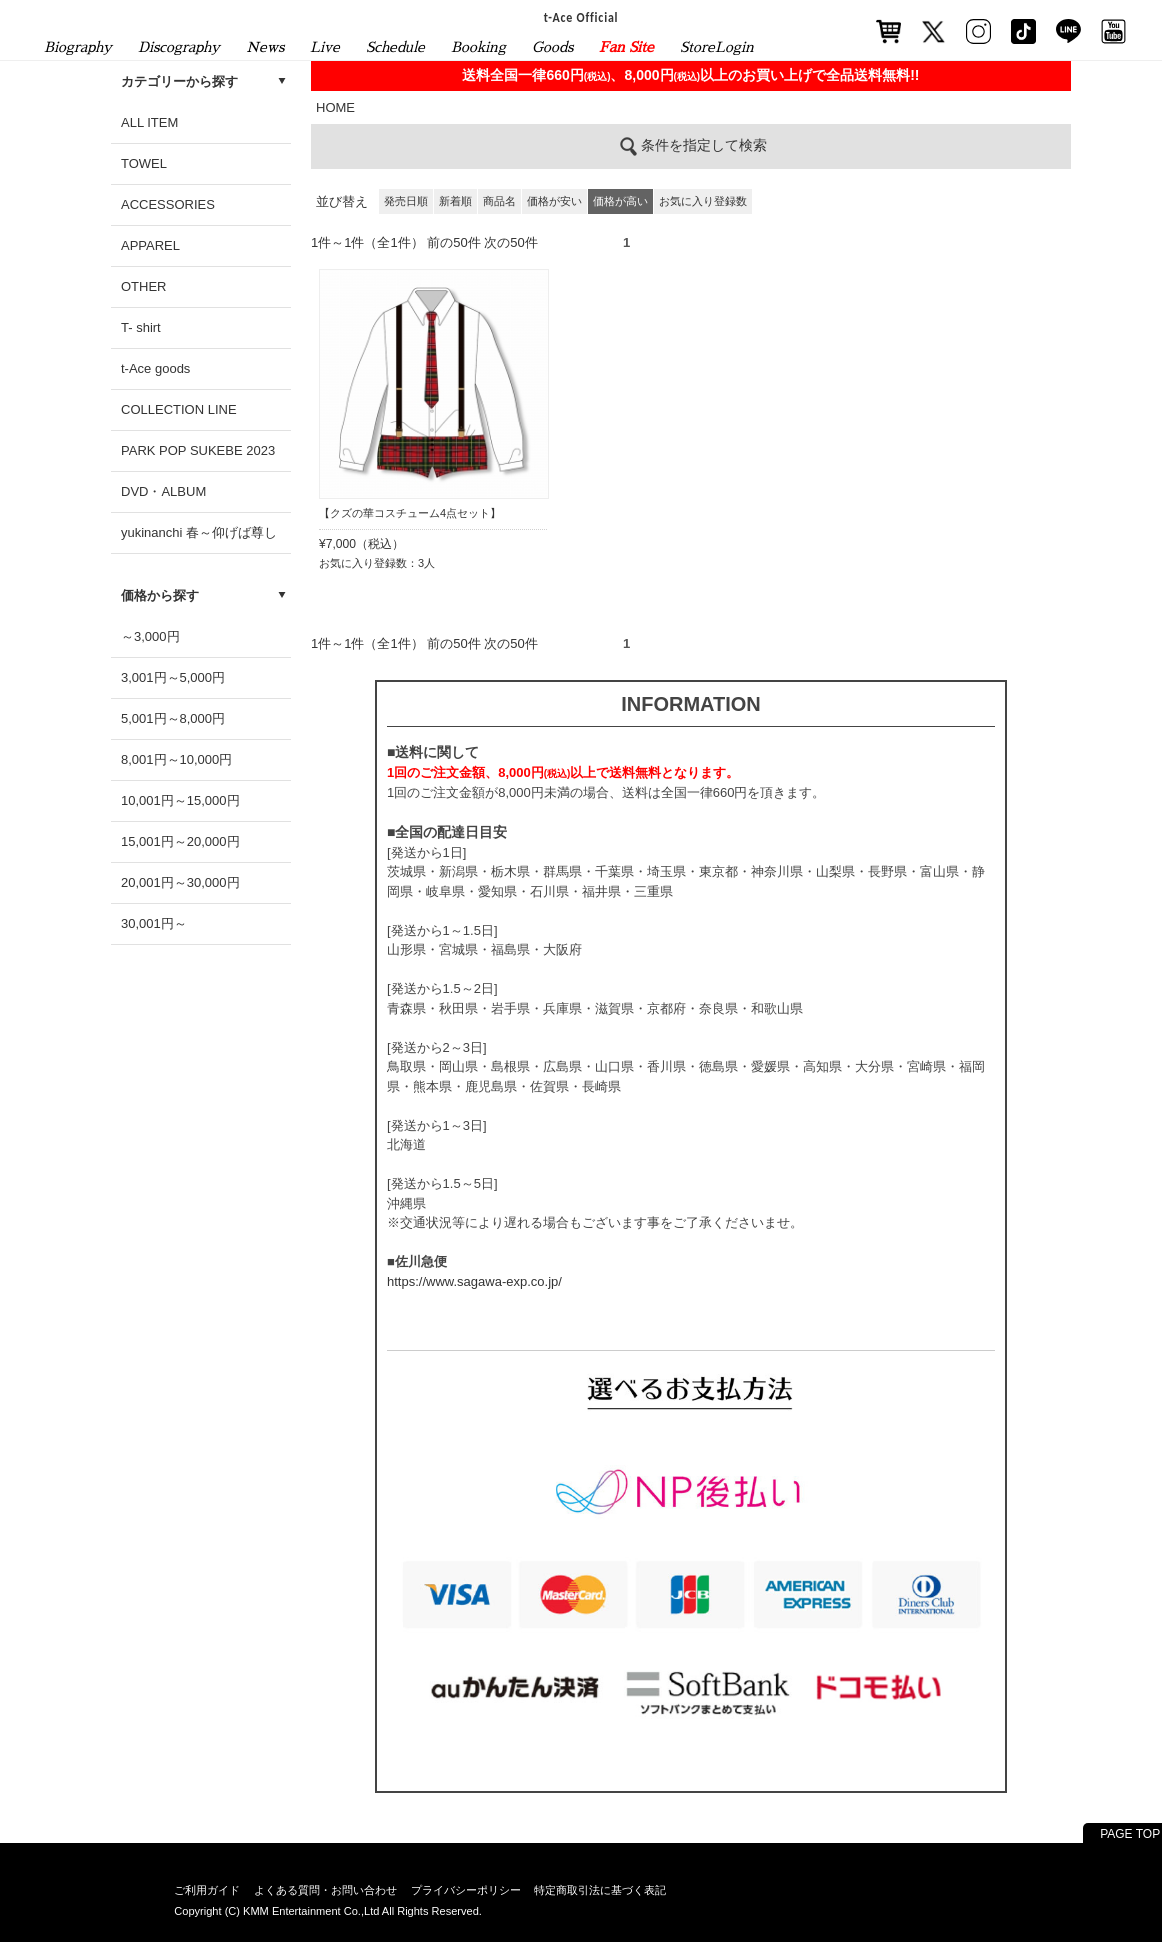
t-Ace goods (155, 368)
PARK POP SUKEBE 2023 (198, 450)
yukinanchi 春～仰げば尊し (199, 532)
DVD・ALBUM (163, 491)
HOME (335, 107)
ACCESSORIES (168, 204)
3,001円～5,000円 (173, 677)
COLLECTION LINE (179, 409)
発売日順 (406, 201)
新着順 (455, 201)
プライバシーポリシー (466, 1890)
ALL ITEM (149, 122)
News (265, 47)
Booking (478, 47)
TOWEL (144, 163)
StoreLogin (717, 47)
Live (325, 47)
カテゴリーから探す (179, 81)
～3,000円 (150, 636)
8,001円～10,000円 (176, 759)
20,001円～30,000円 (180, 882)
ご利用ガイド (207, 1890)
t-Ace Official (581, 17)
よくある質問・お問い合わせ (325, 1890)
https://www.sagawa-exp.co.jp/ (474, 1281)
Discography (179, 47)
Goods (552, 47)
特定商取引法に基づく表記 (600, 1890)
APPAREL (150, 245)
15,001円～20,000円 (180, 841)
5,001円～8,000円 (173, 718)
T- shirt (141, 327)
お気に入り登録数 (703, 201)
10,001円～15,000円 (180, 800)
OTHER (144, 286)
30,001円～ (154, 923)
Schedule (395, 47)
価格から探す (160, 595)
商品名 (499, 201)
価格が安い (554, 201)
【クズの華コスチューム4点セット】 (410, 513)
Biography (78, 47)
